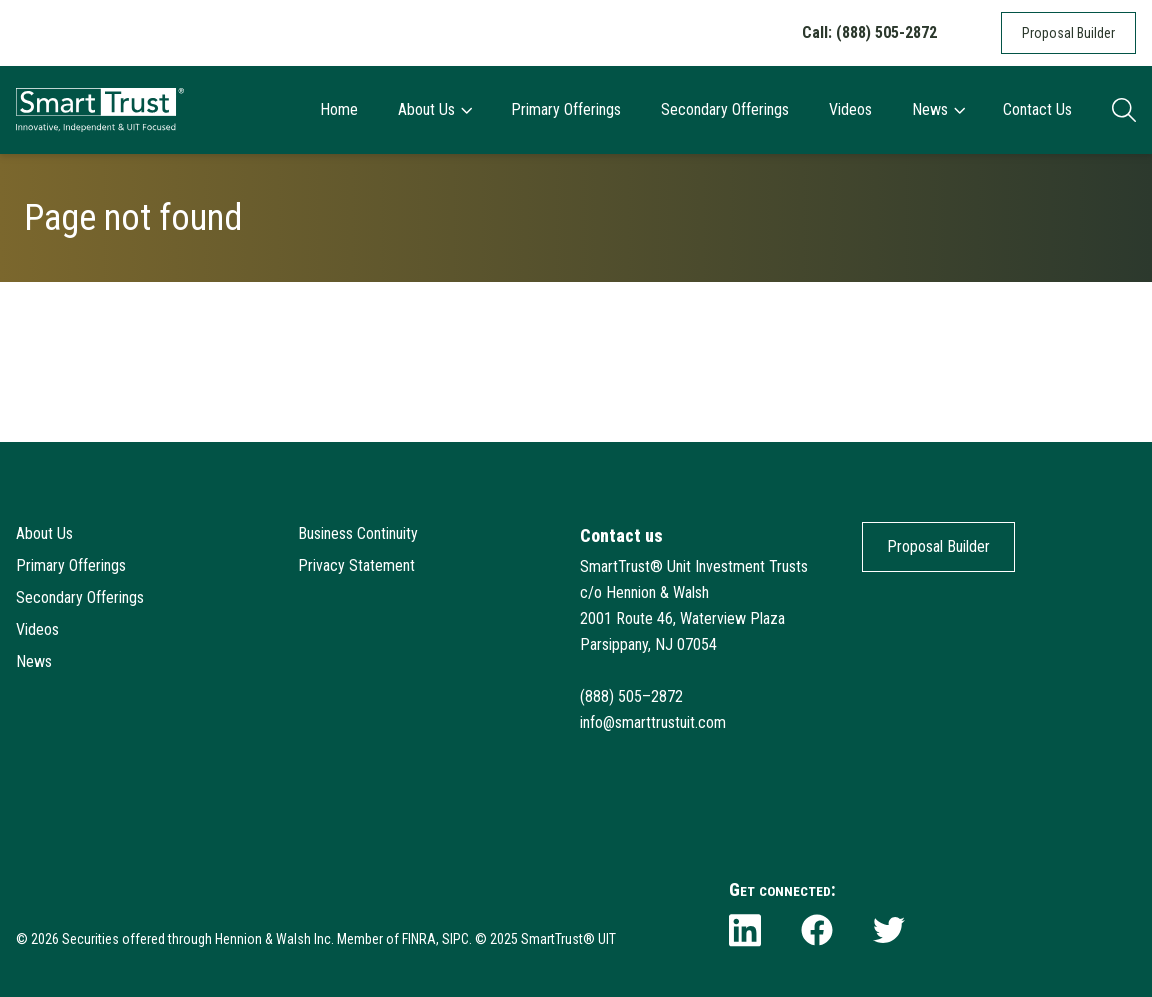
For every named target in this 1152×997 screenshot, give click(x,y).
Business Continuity (358, 533)
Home (339, 109)
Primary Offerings (566, 109)
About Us (434, 109)
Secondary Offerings (725, 109)
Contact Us (1037, 109)
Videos (850, 109)
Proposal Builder (1068, 33)
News (938, 109)
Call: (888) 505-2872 (869, 32)
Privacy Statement (356, 565)
